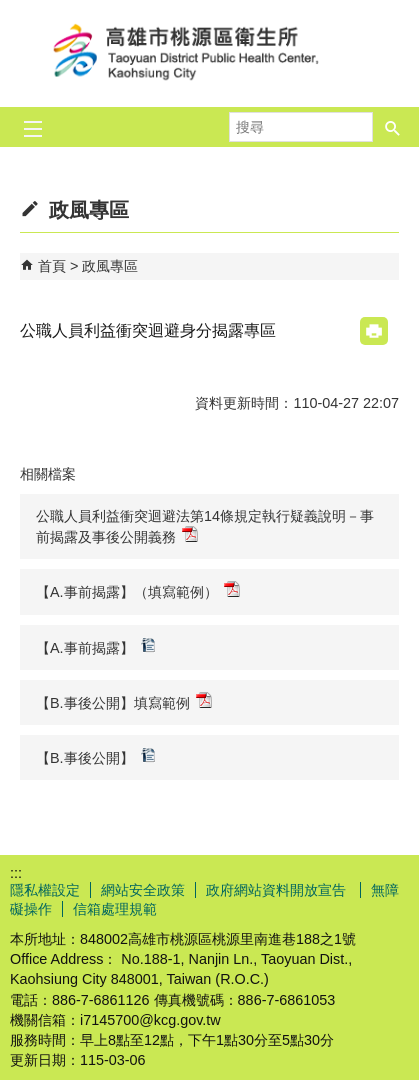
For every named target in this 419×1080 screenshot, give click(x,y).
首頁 (52, 266)
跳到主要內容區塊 (10, 10)
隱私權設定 (45, 890)
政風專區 (110, 266)
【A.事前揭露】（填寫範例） (138, 590)
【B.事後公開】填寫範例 (124, 701)
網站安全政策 (143, 890)
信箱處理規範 (115, 909)
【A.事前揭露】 (96, 646)
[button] (393, 127)
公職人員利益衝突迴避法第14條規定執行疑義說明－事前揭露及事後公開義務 (205, 526)
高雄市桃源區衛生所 (210, 53)
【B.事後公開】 (96, 756)
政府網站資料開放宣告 (278, 890)
